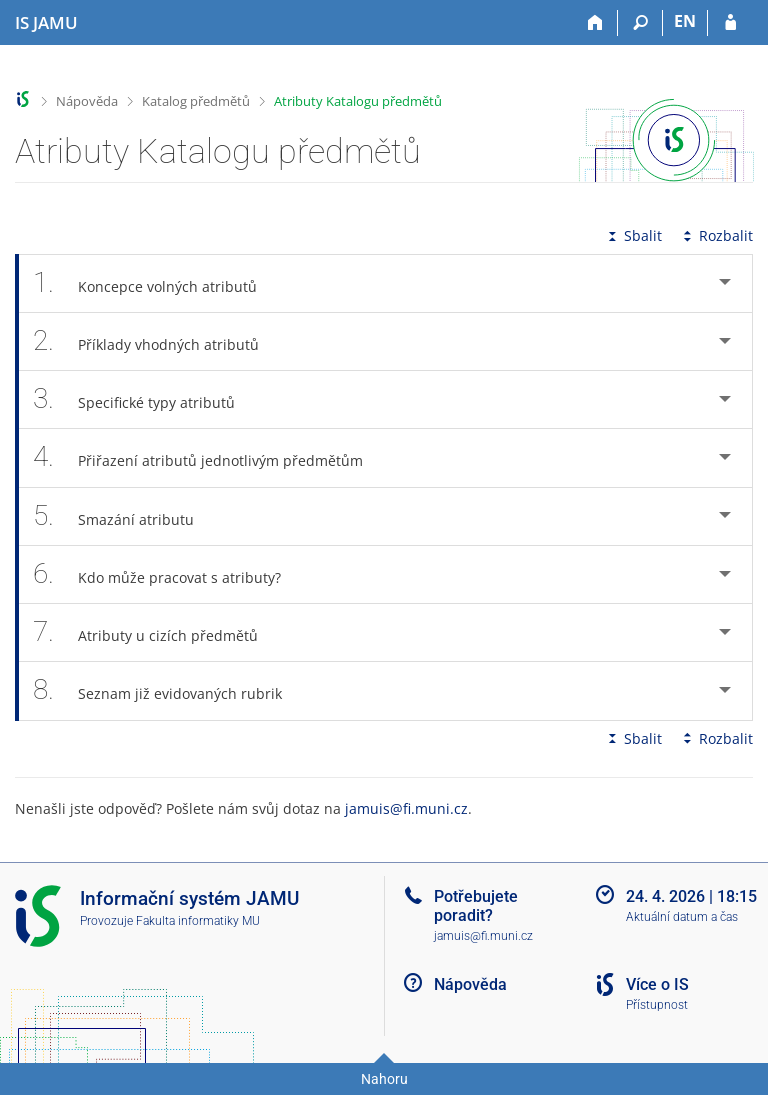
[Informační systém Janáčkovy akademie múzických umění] (46, 23)
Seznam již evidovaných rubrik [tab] (168, 690)
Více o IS (657, 984)
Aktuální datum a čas (682, 917)
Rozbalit (716, 235)
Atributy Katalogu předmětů (358, 101)
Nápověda (87, 101)
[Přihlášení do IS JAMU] (730, 23)
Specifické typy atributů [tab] (145, 399)
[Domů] (595, 23)
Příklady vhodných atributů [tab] (157, 341)
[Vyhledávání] (640, 23)
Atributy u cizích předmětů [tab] (156, 632)
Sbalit (633, 235)
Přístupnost (657, 1005)
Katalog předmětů (196, 101)
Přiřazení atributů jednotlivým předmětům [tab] (209, 457)
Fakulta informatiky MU (198, 921)
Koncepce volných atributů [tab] (156, 283)
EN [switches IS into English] (685, 21)
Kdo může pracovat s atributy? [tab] (168, 574)
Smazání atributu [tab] (124, 516)
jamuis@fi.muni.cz (406, 808)
